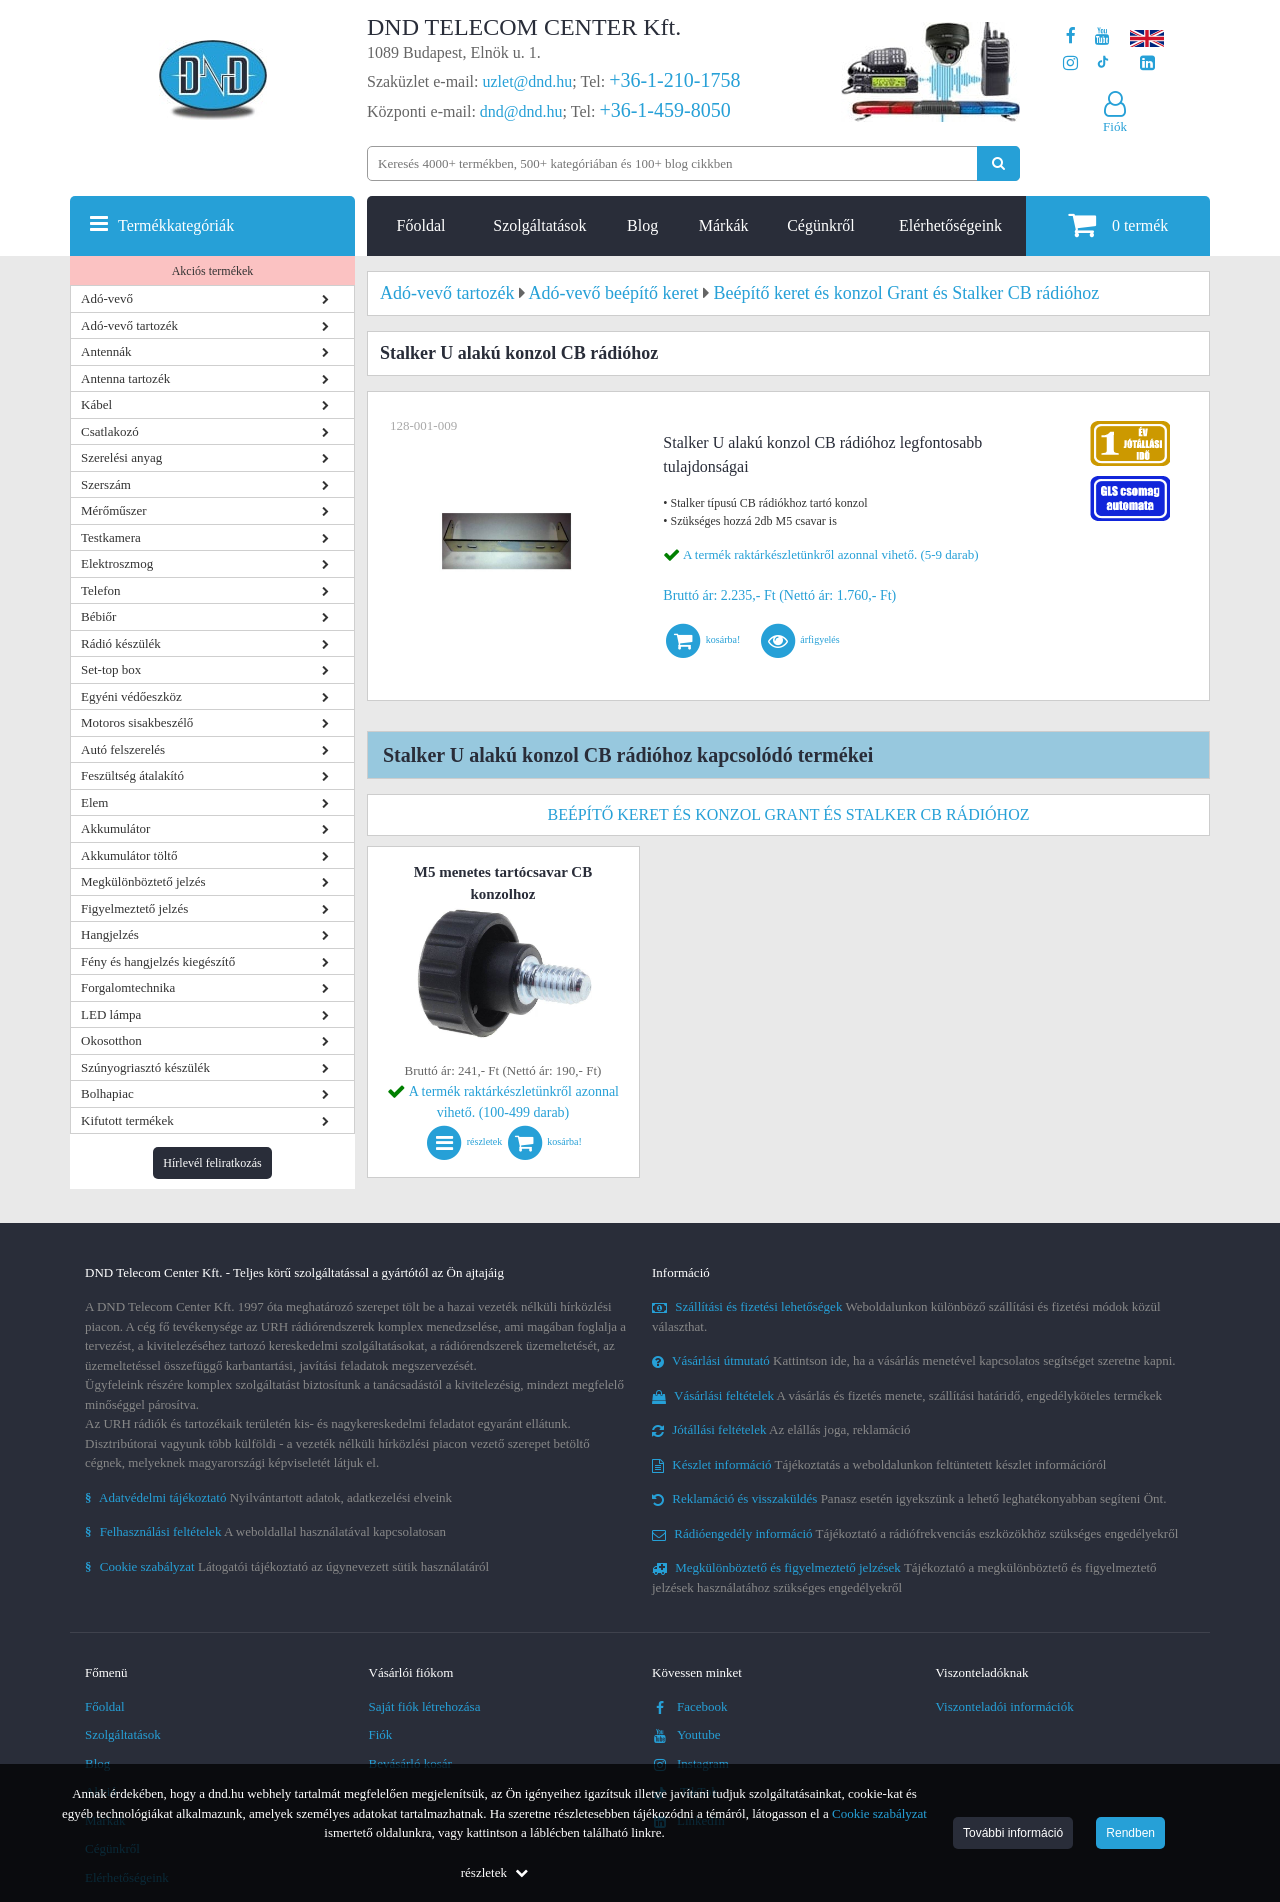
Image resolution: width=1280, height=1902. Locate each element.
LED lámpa (111, 1014)
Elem (94, 802)
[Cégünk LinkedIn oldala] (1147, 63)
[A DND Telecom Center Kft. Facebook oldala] (1071, 36)
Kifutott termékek (127, 1120)
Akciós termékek (213, 271)
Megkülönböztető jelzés (143, 881)
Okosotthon (111, 1040)
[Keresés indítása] (998, 163)
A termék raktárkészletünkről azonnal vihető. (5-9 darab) (831, 554)
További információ (1013, 1833)
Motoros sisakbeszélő (137, 722)
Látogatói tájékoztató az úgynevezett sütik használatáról (287, 1566)
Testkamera (111, 537)
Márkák (724, 225)
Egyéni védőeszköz (131, 696)
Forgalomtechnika (128, 987)
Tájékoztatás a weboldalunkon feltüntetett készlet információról (879, 1464)
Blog (642, 225)
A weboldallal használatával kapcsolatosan (265, 1531)
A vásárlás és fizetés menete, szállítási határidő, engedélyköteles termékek (907, 1395)
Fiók (381, 1734)
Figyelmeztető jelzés (134, 908)
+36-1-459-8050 (664, 110)
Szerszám (106, 484)
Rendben (1130, 1833)
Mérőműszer (114, 510)
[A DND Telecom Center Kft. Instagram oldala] (1070, 63)
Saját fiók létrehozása (425, 1706)
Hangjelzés (110, 934)
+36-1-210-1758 (674, 80)
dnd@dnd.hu (521, 111)
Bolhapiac (107, 1093)
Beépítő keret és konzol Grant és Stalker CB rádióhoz (789, 814)
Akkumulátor (115, 828)
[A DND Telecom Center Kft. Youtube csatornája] (1102, 36)
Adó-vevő (107, 298)
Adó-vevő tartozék (129, 325)
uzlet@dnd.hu (528, 81)
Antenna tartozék (125, 378)
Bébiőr (98, 616)
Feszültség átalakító (132, 775)
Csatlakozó (110, 431)
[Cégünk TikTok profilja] (1102, 63)
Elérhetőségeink (950, 225)
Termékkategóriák (176, 225)
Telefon (101, 590)
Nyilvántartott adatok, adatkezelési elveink (268, 1497)
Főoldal (421, 225)
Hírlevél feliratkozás (212, 1163)
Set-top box (111, 669)
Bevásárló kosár (410, 1763)
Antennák (106, 351)
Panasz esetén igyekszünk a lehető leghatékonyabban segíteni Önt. (909, 1498)
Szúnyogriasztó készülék (145, 1067)
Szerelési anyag (121, 457)
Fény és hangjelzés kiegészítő (158, 961)
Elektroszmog (117, 563)
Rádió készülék (121, 643)
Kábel (96, 404)
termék (1118, 224)
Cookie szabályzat (879, 1813)
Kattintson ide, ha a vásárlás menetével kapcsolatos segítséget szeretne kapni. (914, 1360)
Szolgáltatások (539, 225)
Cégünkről (821, 225)
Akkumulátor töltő (129, 855)
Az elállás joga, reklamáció (781, 1429)
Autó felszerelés (123, 749)
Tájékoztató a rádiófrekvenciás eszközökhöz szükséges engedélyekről (915, 1533)
